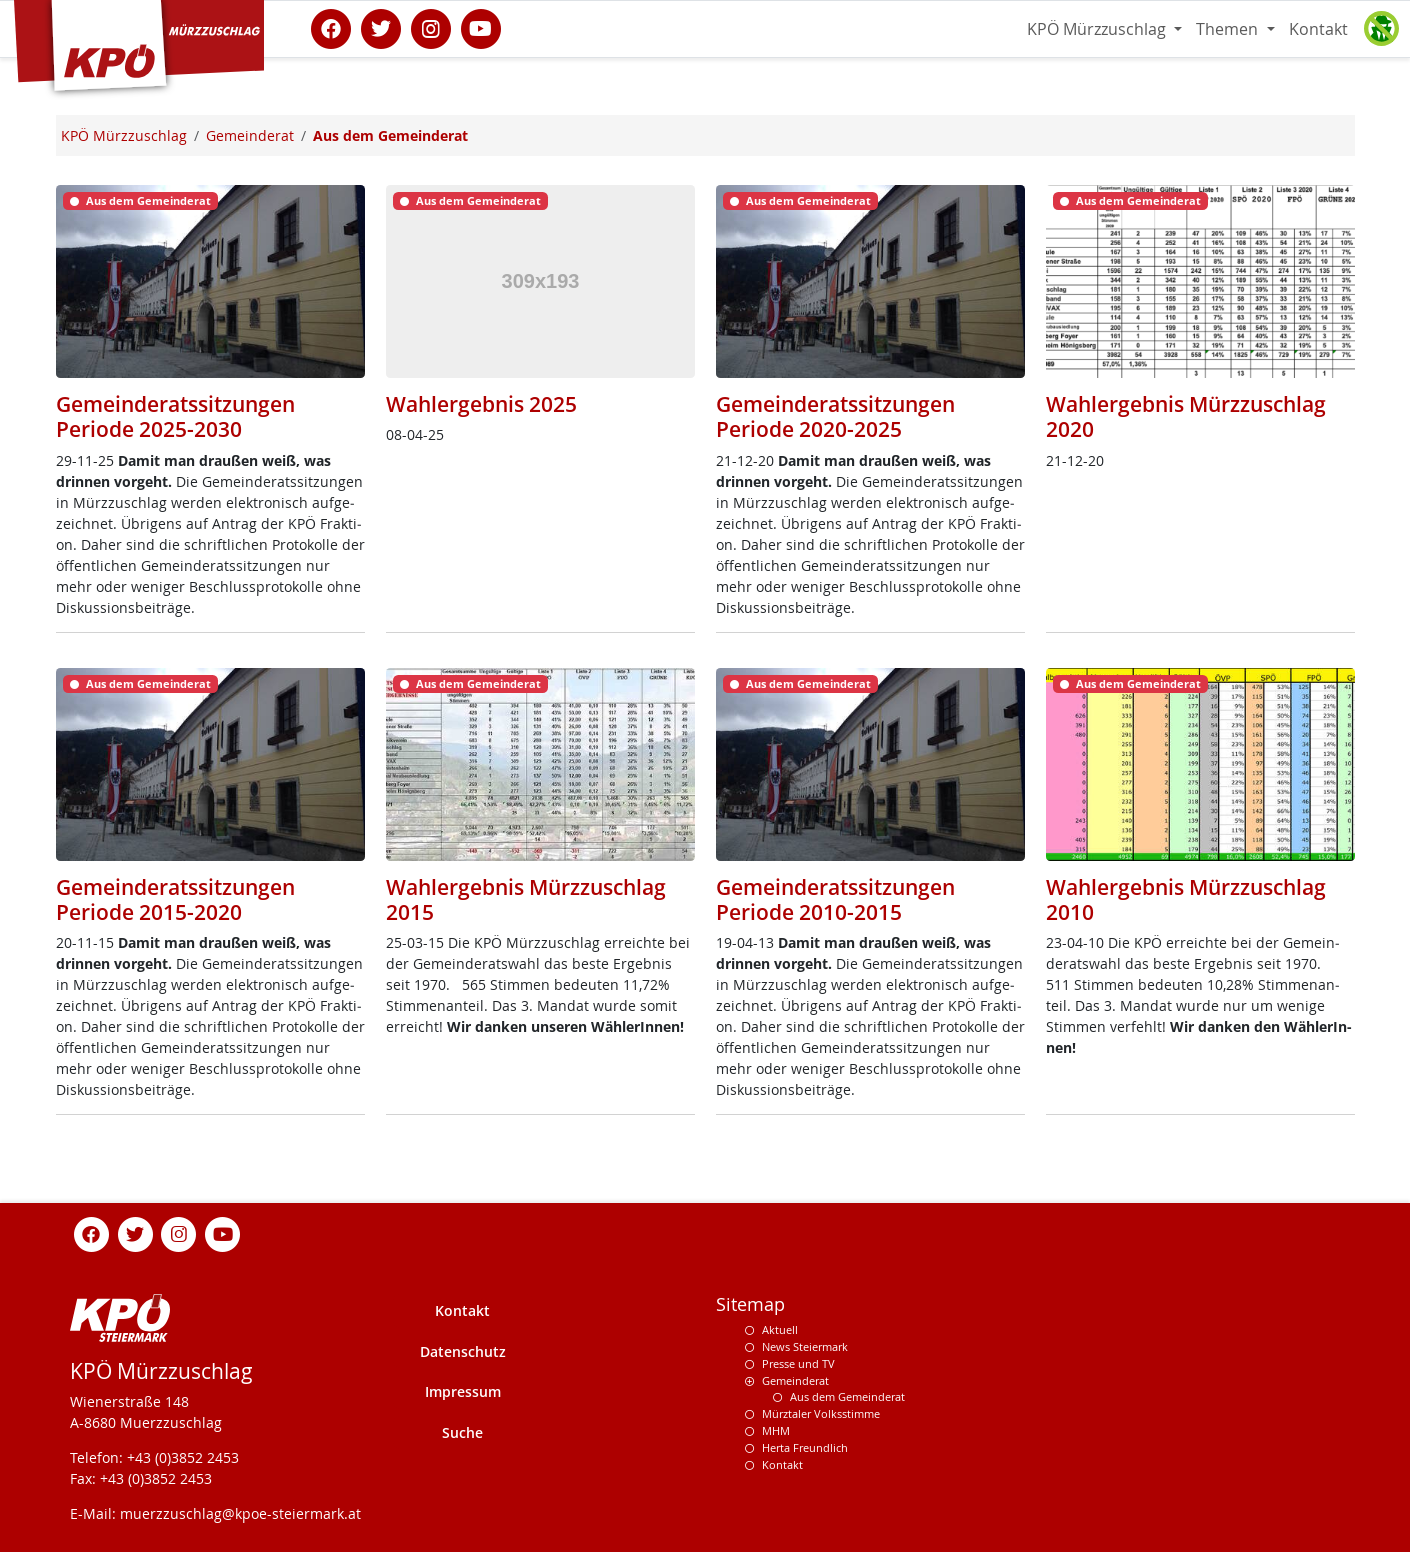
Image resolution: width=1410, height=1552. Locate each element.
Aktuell (780, 1329)
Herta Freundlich (805, 1447)
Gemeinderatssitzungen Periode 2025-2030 (175, 416)
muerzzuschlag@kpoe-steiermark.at (240, 1513)
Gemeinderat (795, 1380)
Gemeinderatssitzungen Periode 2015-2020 (175, 899)
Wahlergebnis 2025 (481, 404)
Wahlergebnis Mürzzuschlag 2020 (1186, 416)
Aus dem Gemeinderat (847, 1396)
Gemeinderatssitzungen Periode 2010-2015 (835, 899)
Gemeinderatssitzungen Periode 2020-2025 (835, 416)
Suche (462, 1432)
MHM (776, 1430)
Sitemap (750, 1304)
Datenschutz (463, 1351)
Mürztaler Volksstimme (821, 1413)
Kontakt (1318, 29)
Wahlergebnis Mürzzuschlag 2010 (1186, 899)
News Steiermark (805, 1346)
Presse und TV (798, 1363)
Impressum (463, 1391)
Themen (1229, 29)
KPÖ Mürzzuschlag (1098, 29)
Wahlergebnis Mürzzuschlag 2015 (526, 899)
